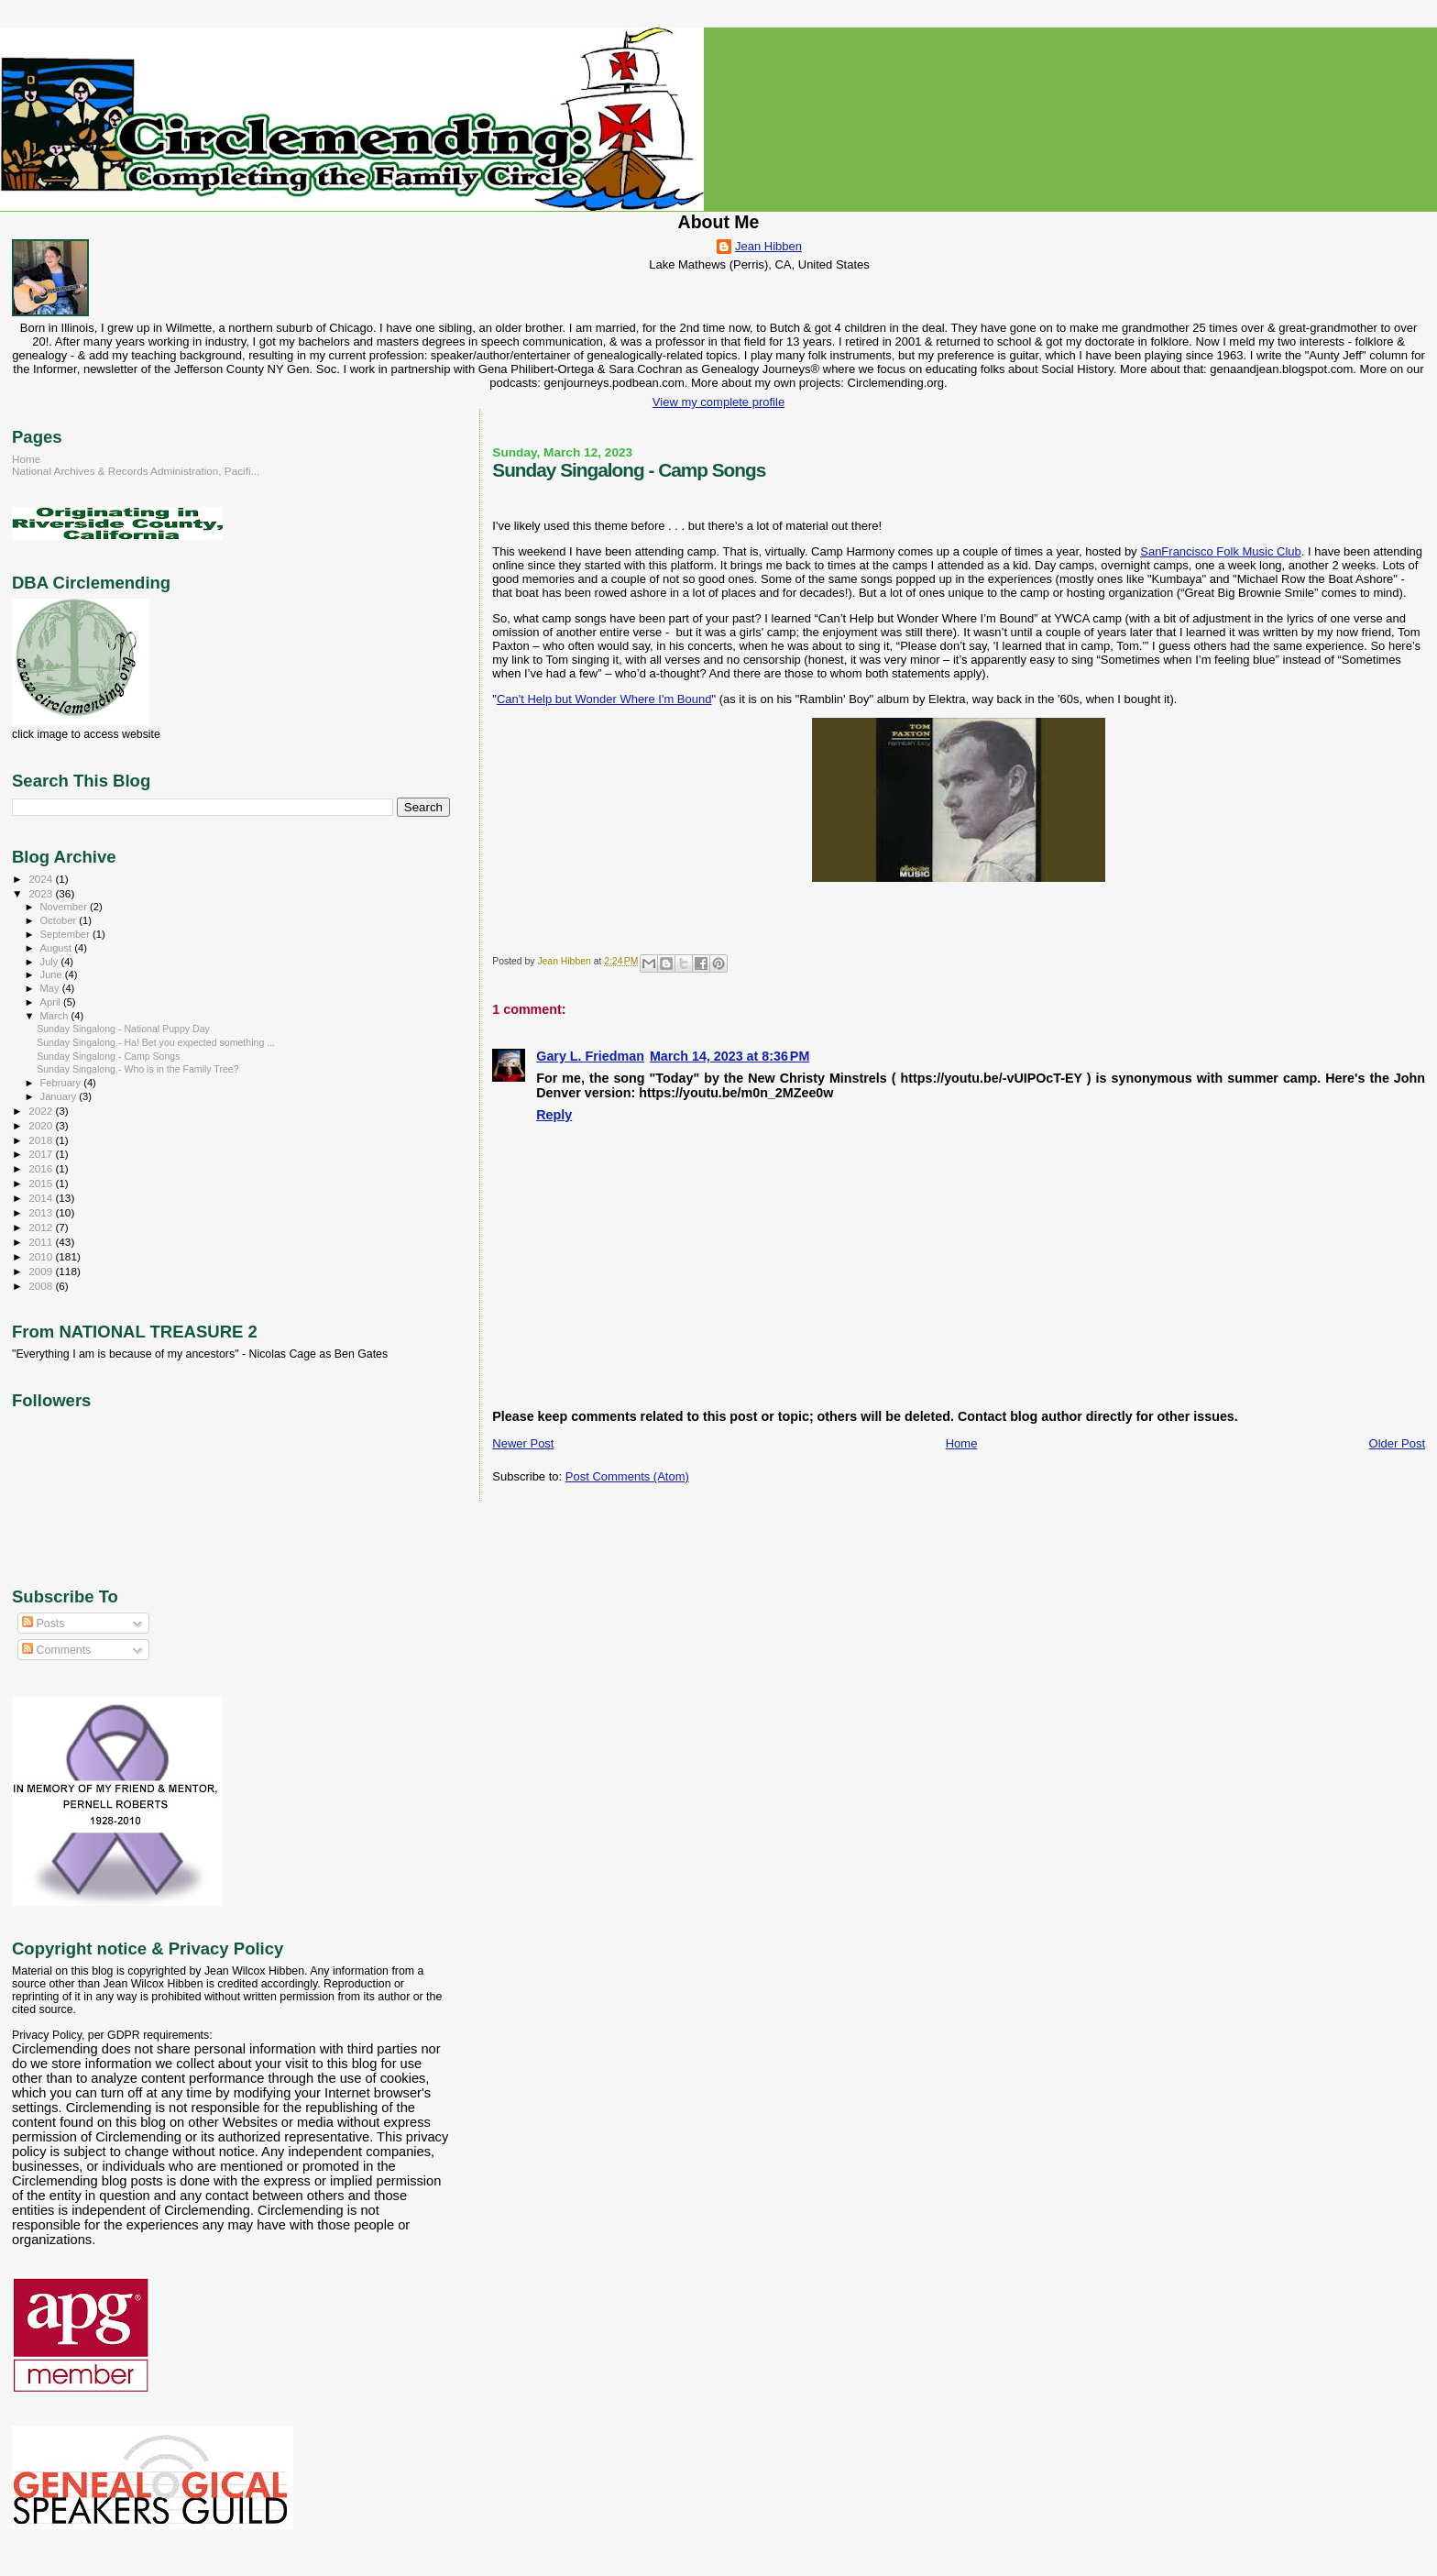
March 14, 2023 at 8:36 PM (729, 1056)
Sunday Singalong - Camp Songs (108, 1056)
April (51, 1001)
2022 (41, 1111)
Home (962, 1443)
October (60, 920)
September (66, 934)
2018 (41, 1140)
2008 (41, 1286)
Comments (56, 1650)
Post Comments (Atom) (627, 1476)
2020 (41, 1125)
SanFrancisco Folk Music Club (1220, 551)
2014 (41, 1198)
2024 (41, 879)
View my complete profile (718, 402)
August (57, 947)
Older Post (1397, 1443)
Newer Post (523, 1443)
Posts (43, 1623)
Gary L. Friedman (590, 1056)
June (52, 974)
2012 (41, 1227)
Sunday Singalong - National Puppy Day (123, 1028)
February (62, 1082)
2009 (41, 1271)
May (51, 988)
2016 (41, 1168)
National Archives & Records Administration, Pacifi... (135, 471)
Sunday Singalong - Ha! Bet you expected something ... (156, 1042)
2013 (41, 1212)
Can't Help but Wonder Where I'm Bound (604, 699)
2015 (41, 1183)
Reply (554, 1114)
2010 (41, 1256)
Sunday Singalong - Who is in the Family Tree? (138, 1068)
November (65, 906)
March (55, 1015)
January (60, 1096)
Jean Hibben (768, 246)
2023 (41, 893)
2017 (41, 1154)
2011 (41, 1242)
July (50, 961)
